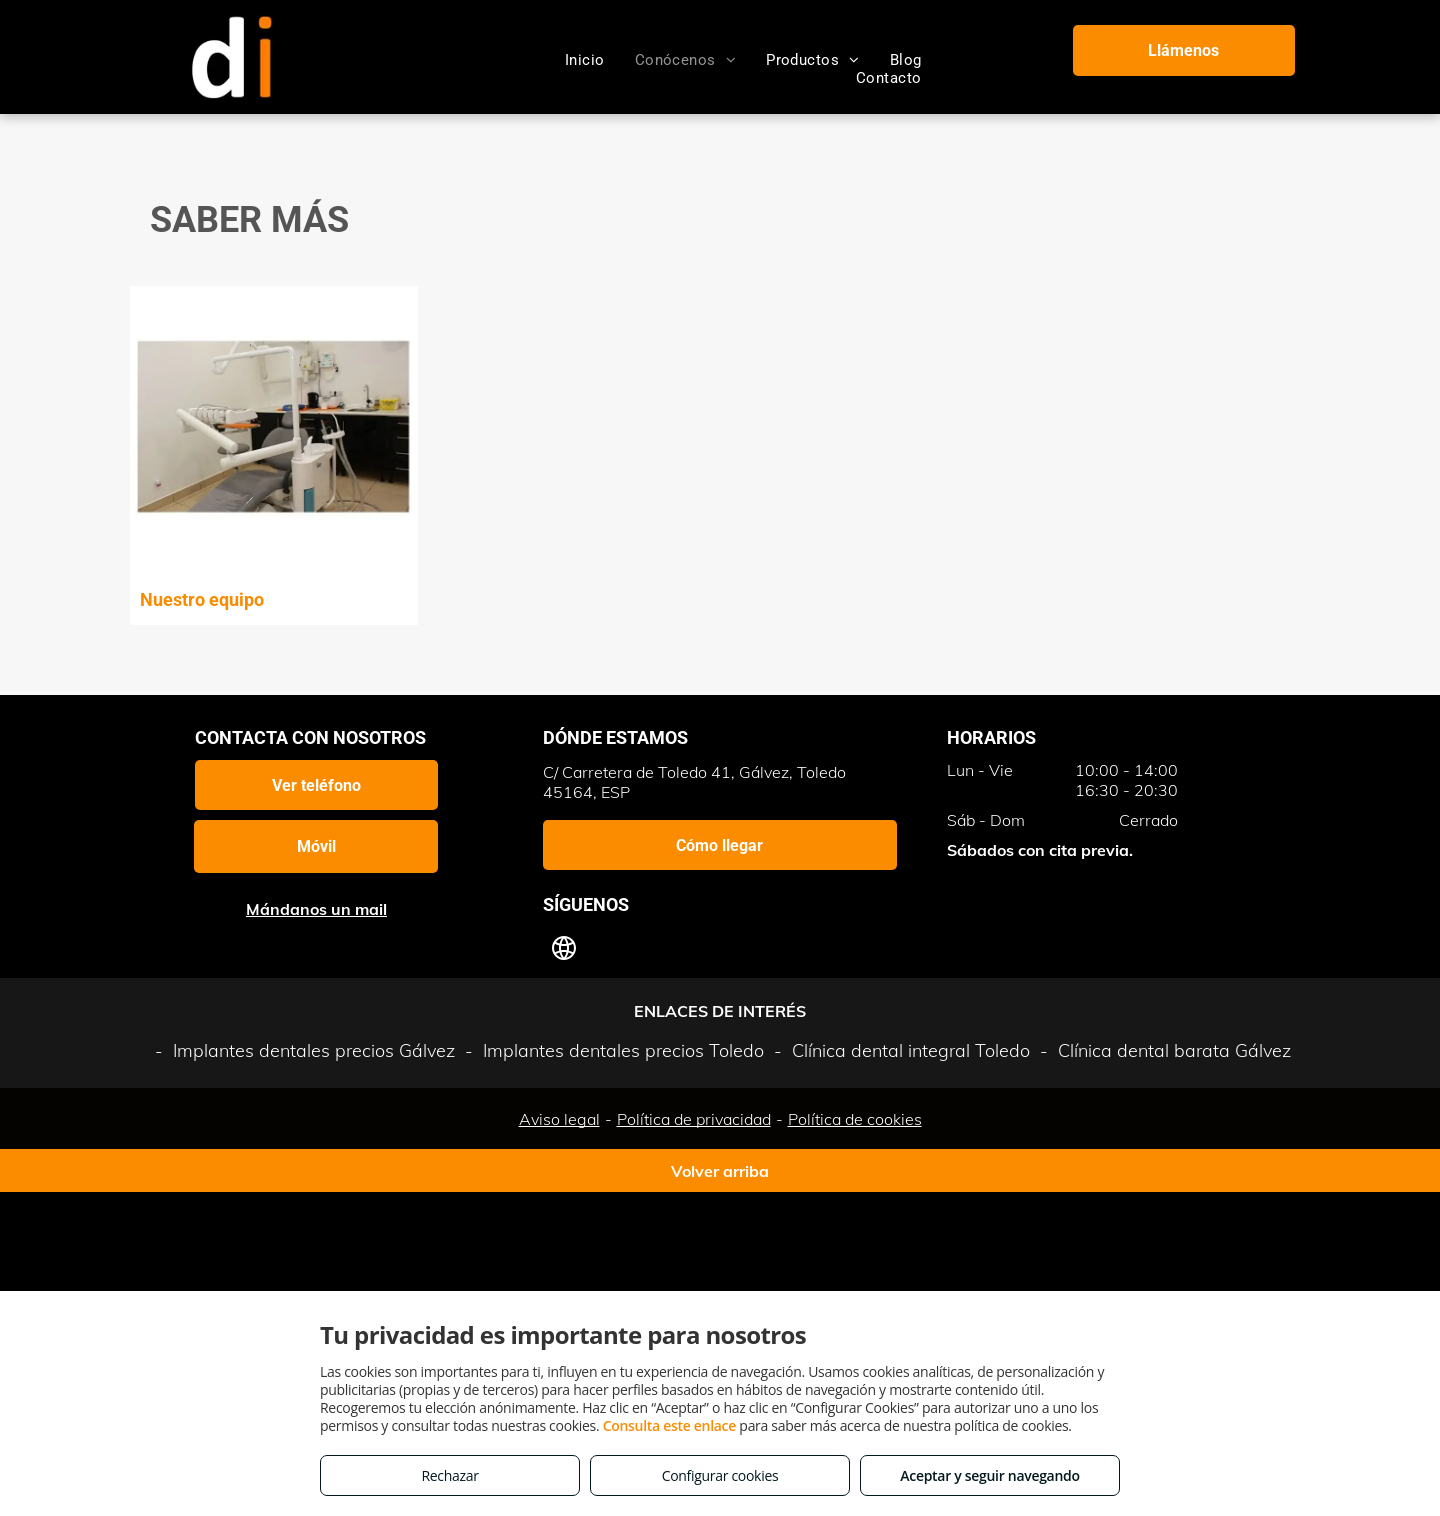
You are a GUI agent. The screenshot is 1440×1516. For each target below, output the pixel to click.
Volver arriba (720, 1171)
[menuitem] (585, 60)
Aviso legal (559, 1119)
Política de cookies (855, 1119)
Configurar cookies (720, 1475)
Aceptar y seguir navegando (989, 1475)
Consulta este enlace (669, 1425)
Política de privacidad (694, 1119)
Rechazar (449, 1475)
